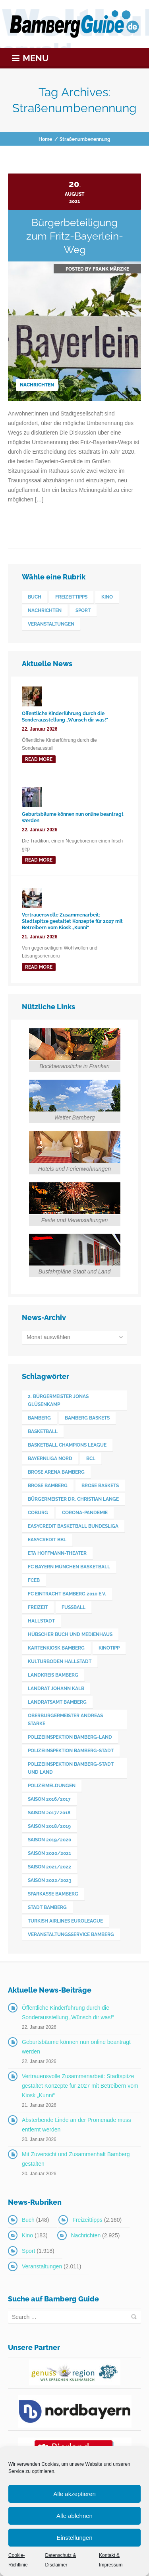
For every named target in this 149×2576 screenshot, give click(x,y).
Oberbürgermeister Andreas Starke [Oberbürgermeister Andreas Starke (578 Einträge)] (65, 1719)
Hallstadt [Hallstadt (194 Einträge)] (41, 1621)
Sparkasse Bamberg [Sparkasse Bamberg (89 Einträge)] (53, 1894)
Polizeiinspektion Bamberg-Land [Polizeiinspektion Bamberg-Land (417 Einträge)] (70, 1737)
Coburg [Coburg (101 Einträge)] (38, 1512)
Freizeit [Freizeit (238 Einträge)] (38, 1607)
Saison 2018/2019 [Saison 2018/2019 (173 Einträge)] (49, 1826)
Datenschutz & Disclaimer (60, 2560)
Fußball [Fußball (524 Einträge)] (73, 1607)
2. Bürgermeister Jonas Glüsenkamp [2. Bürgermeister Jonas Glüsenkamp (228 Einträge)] (58, 1400)
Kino (27, 2235)
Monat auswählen (48, 1337)
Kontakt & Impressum (110, 2560)
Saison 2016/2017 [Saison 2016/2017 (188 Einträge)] (49, 1799)
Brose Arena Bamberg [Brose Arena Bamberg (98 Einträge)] (56, 1472)
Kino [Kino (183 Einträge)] (107, 597)
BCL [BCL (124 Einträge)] (90, 1458)
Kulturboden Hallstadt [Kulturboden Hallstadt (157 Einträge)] (59, 1661)
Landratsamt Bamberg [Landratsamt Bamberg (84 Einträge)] (57, 1702)
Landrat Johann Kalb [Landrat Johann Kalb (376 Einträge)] (56, 1688)
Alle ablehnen (74, 2515)
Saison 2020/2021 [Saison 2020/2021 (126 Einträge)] (49, 1853)
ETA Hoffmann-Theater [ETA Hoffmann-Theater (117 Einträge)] (57, 1553)
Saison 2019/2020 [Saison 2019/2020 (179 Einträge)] (49, 1840)
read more (38, 759)
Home (45, 139)
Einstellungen (74, 2537)
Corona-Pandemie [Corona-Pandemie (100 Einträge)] (85, 1512)
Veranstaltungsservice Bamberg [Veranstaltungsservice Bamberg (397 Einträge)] (71, 1934)
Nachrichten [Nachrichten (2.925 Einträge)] (45, 610)
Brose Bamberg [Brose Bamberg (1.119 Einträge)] (48, 1485)
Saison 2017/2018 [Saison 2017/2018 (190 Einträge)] (49, 1812)
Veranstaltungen (42, 2266)
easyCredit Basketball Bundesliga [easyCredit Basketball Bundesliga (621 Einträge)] (73, 1526)
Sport (28, 2251)
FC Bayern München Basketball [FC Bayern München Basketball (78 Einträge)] (69, 1567)
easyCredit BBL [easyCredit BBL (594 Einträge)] (47, 1539)
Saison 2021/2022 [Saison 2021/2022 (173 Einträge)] (49, 1867)
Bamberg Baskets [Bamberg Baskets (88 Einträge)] (87, 1418)
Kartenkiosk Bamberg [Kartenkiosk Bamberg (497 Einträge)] (56, 1648)
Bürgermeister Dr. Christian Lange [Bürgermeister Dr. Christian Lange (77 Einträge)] (73, 1499)
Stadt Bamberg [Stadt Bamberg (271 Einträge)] (47, 1907)
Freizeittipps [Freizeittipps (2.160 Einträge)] (71, 597)
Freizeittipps (87, 2220)
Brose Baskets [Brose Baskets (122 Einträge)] (100, 1485)
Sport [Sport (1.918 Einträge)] (83, 610)
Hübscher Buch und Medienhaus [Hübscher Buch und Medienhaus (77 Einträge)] (70, 1634)
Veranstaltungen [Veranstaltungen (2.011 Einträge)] (51, 624)
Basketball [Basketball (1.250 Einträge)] (43, 1431)
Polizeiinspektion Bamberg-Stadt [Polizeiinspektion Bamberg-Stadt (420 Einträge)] (71, 1750)
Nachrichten (37, 385)
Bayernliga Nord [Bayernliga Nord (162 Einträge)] (50, 1458)
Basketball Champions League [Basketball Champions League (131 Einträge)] (67, 1445)
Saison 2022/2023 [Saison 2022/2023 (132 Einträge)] (50, 1880)
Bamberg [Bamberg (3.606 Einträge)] (39, 1418)
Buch (28, 2220)
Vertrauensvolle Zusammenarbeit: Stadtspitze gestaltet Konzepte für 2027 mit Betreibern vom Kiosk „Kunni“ (80, 2085)
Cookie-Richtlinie (18, 2560)
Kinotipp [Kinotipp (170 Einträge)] (109, 1648)
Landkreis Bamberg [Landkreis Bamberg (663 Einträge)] (53, 1675)
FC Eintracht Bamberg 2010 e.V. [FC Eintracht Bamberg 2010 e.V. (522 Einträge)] (67, 1594)
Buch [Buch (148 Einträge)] (34, 597)
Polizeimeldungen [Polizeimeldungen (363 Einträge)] (51, 1785)
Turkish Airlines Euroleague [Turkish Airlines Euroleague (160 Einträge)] (65, 1921)
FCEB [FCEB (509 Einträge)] (34, 1580)
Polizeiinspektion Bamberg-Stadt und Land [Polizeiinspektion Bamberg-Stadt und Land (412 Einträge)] (71, 1768)
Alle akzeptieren (74, 2493)
